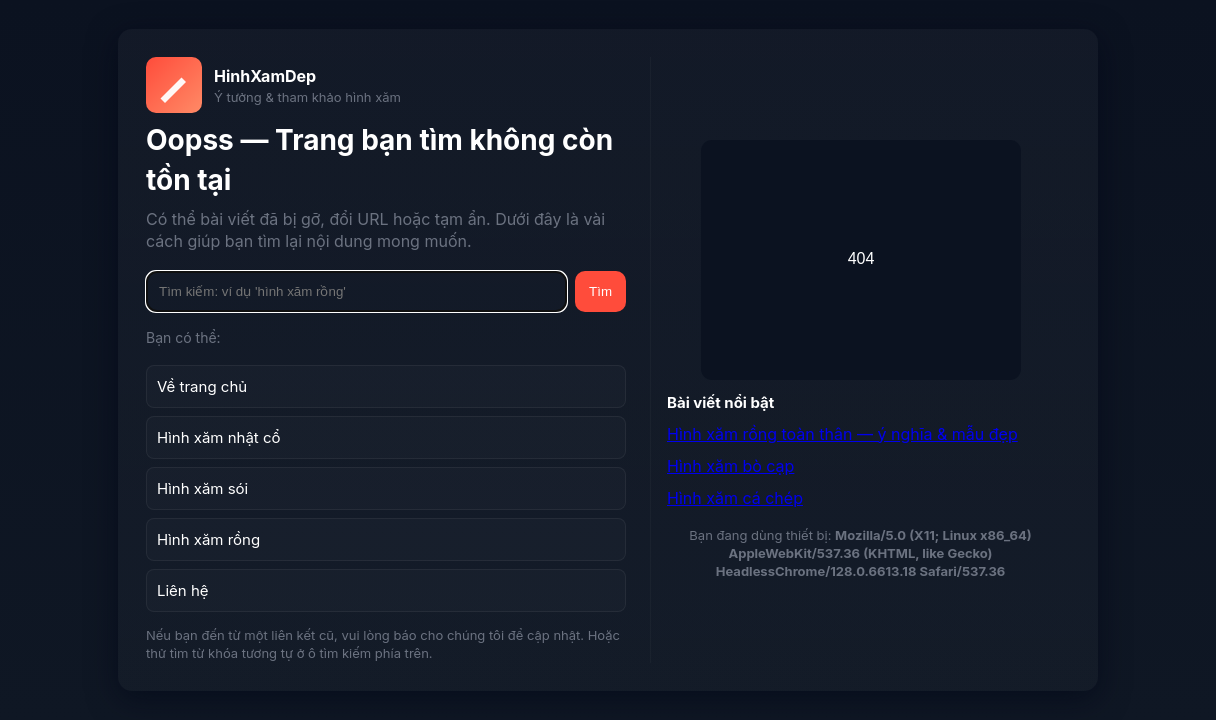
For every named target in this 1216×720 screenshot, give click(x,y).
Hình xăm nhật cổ (219, 437)
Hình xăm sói (202, 488)
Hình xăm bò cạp (730, 466)
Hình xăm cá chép (735, 498)
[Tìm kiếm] (356, 291)
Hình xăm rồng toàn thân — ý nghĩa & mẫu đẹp (842, 434)
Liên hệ (183, 590)
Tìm (600, 291)
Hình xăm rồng (208, 539)
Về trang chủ (202, 386)
